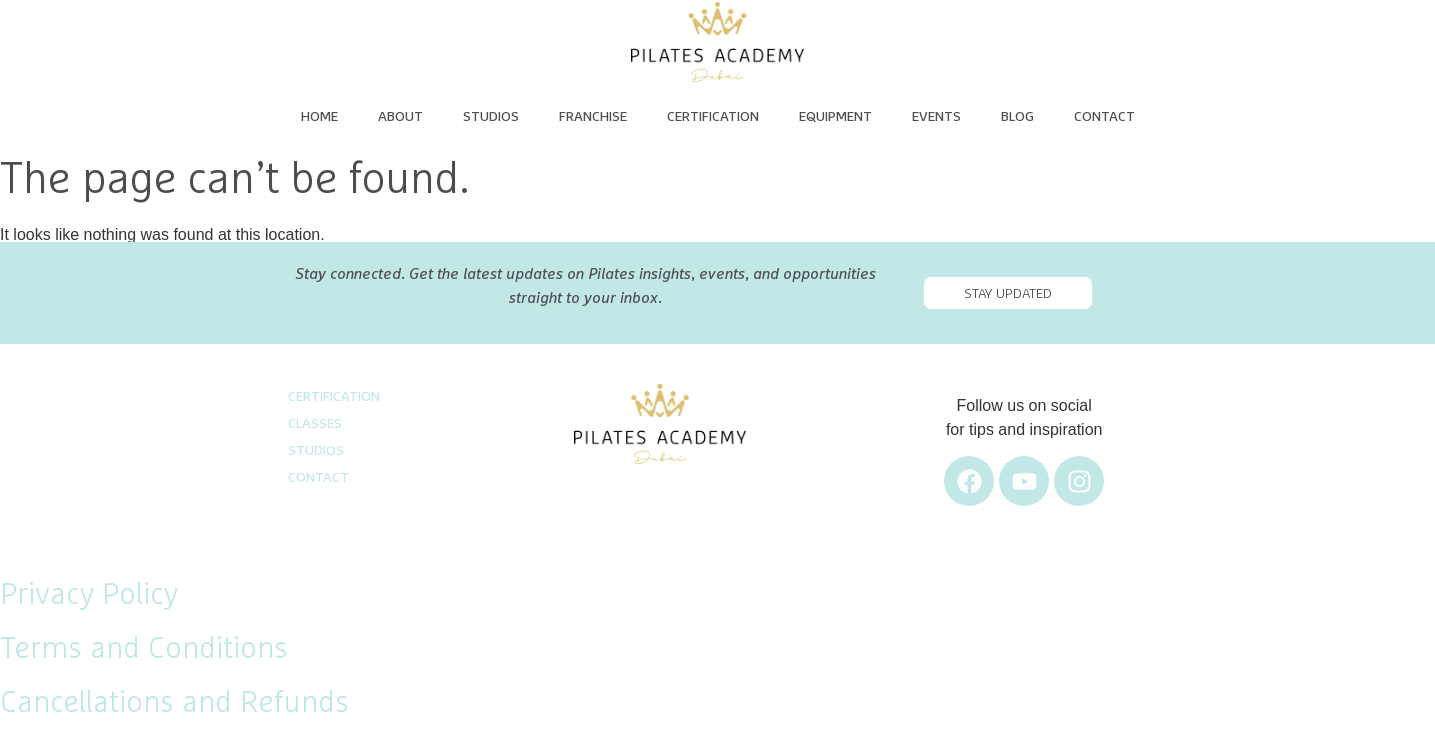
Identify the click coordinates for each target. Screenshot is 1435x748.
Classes (315, 424)
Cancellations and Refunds (174, 703)
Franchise (593, 117)
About (400, 117)
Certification (713, 117)
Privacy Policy (89, 595)
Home (319, 117)
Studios (491, 117)
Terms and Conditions (144, 649)
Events (936, 117)
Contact (1104, 117)
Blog (1017, 117)
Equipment (835, 117)
